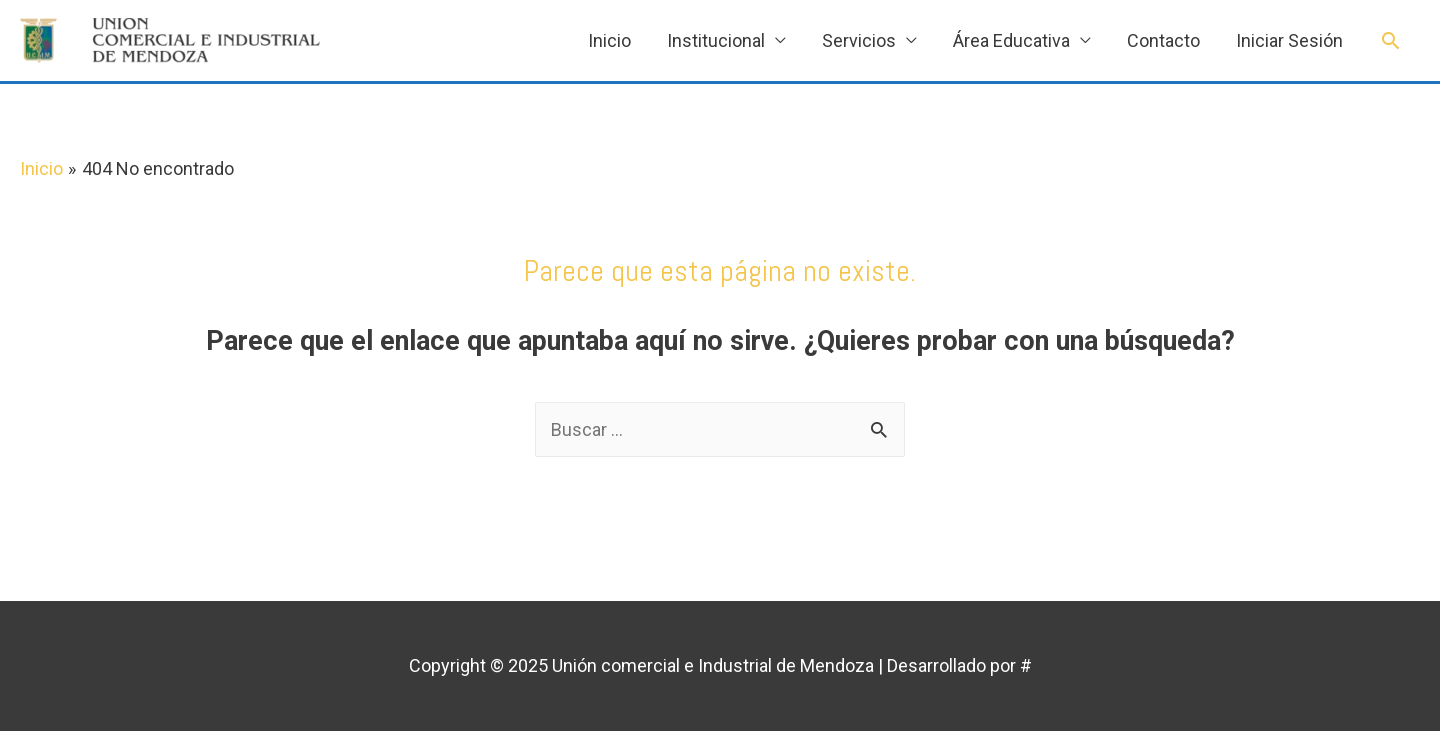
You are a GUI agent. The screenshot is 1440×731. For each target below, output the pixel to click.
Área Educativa (1011, 40)
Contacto (1163, 40)
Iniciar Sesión (1289, 40)
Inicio (609, 40)
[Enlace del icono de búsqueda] (1390, 40)
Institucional (716, 40)
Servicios (859, 40)
